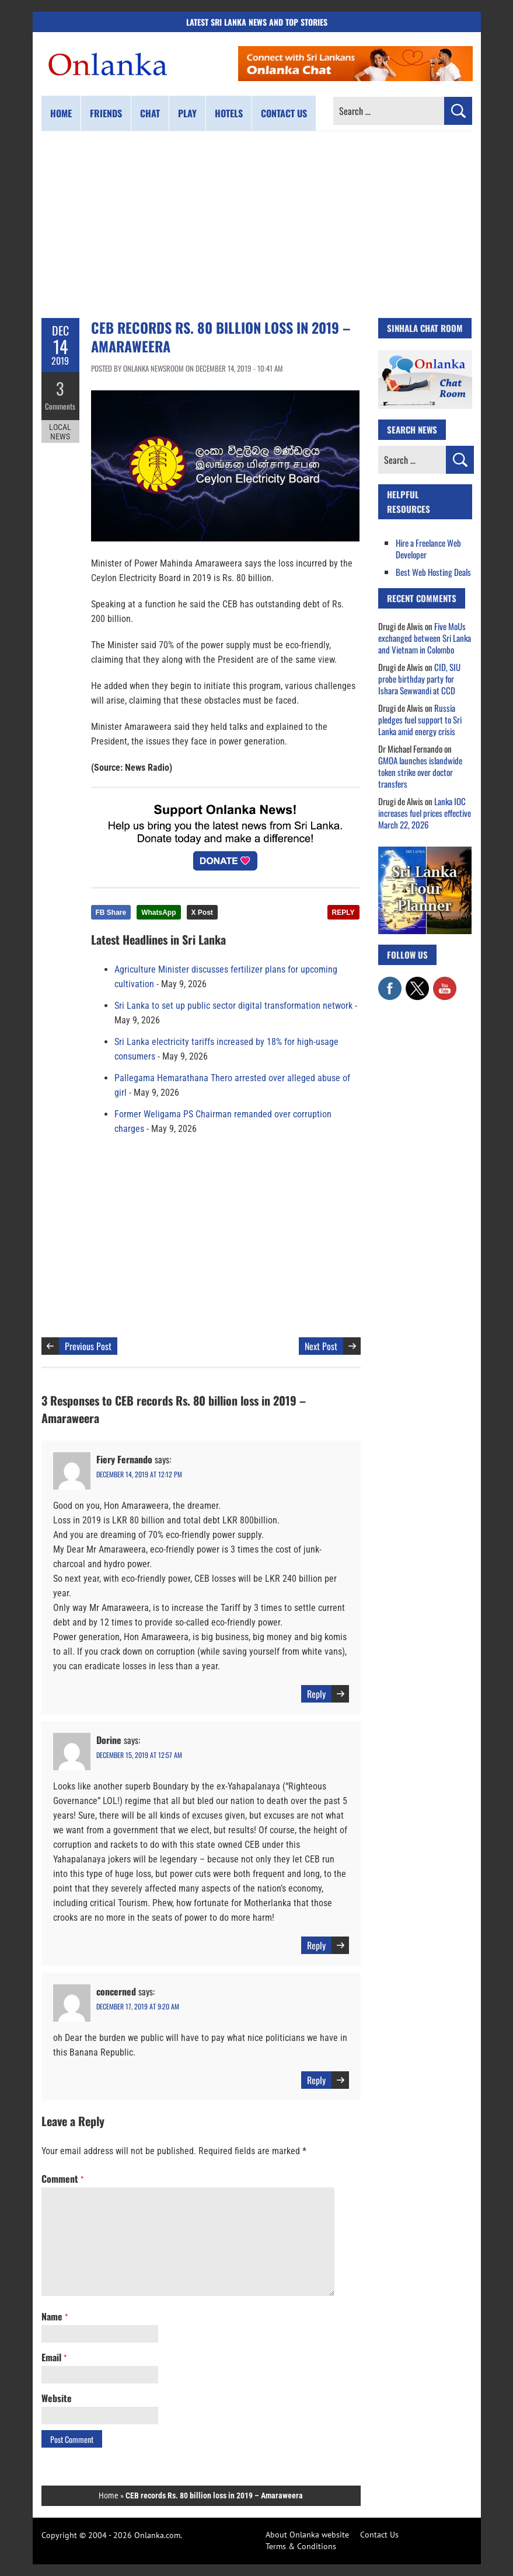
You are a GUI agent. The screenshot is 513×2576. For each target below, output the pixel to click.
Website (56, 2398)
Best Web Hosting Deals (433, 571)
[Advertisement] (257, 224)
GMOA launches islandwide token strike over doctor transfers (420, 772)
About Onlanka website (307, 2534)
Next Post (321, 1346)
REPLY (343, 912)
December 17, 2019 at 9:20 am (137, 2006)
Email (54, 2357)
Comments (60, 405)
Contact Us (379, 2534)
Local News (60, 430)
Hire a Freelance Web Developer (428, 548)
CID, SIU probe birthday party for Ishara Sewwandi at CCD (419, 678)
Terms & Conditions (301, 2546)
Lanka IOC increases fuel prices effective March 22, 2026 (424, 813)
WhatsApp (158, 912)
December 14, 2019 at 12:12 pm (139, 1474)
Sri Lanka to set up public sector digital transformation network (233, 1005)
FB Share (111, 912)
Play (187, 113)
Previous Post (88, 1346)
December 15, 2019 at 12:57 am (139, 1755)
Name (54, 2316)
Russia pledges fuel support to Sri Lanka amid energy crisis (420, 719)
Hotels (229, 113)
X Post (202, 912)
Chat (150, 113)
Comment (62, 2179)
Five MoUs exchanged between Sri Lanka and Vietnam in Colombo (424, 638)
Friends (106, 113)
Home (61, 113)
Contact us (284, 113)
